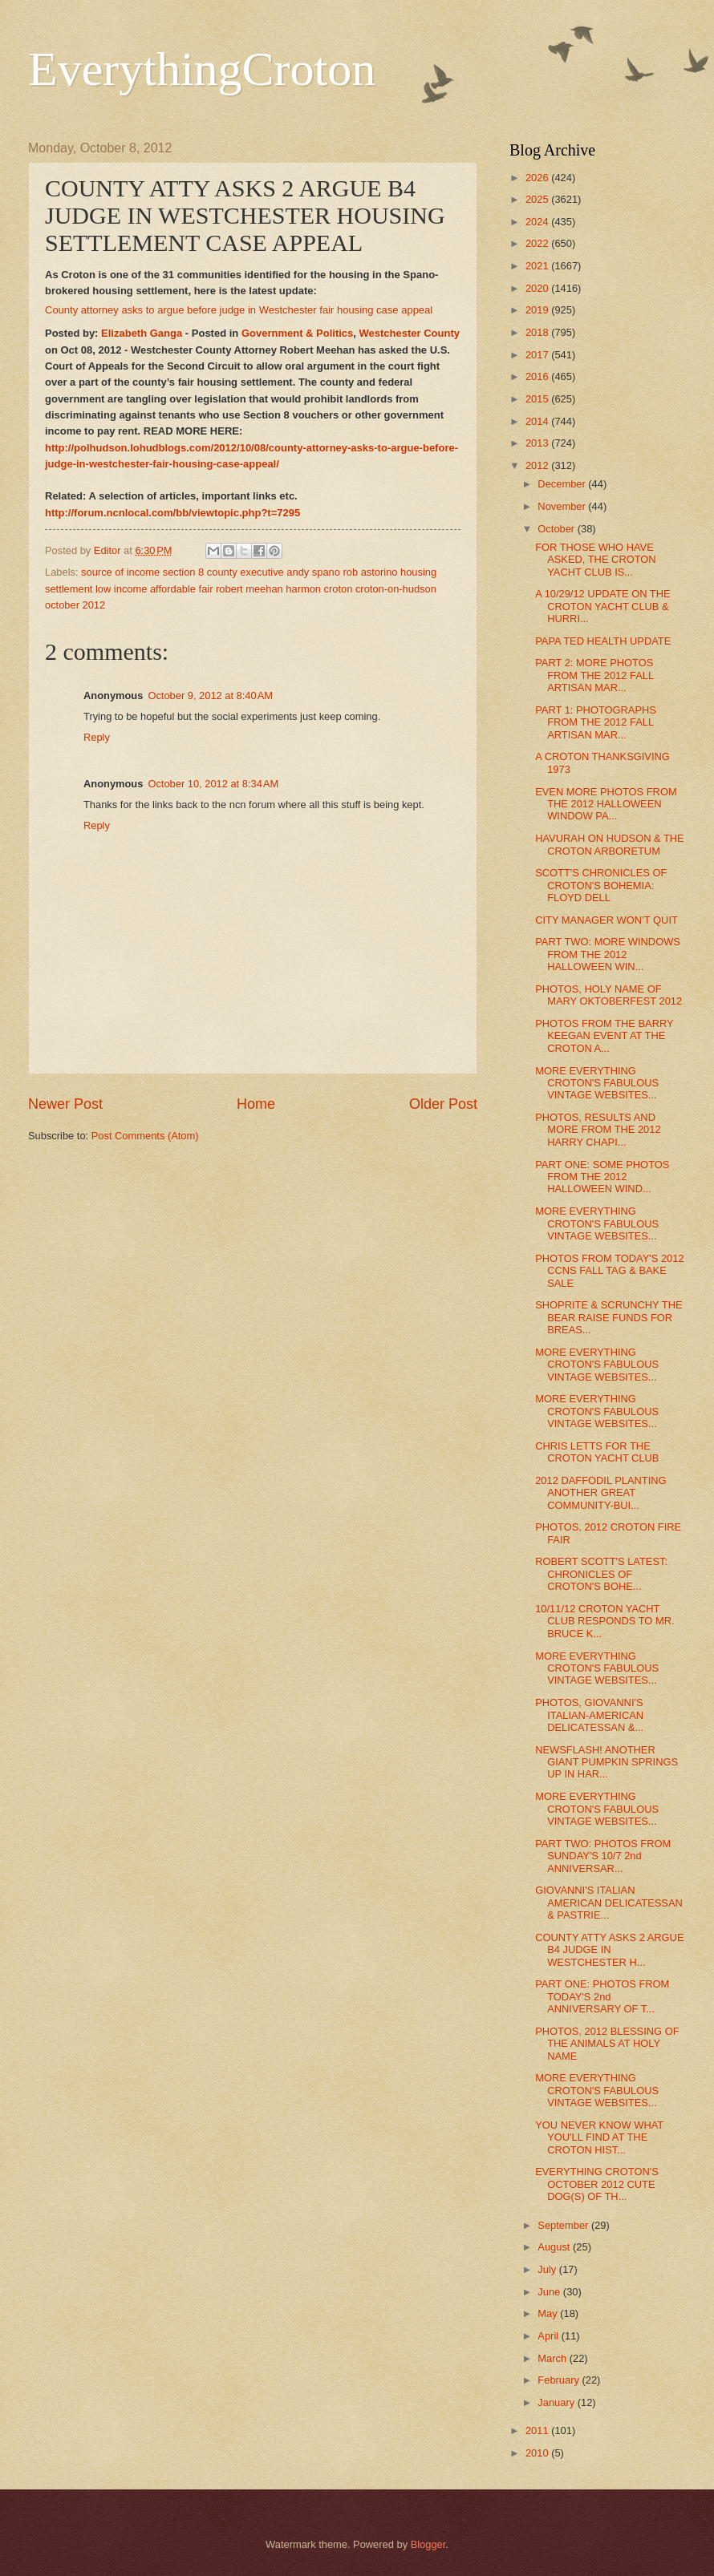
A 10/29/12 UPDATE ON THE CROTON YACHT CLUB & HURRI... (602, 606)
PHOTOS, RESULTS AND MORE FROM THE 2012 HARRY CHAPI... (597, 1129)
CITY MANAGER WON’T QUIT (606, 920)
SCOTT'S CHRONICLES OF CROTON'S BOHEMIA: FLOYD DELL (601, 885)
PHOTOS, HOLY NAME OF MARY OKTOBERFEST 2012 (608, 995)
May (549, 2313)
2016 (538, 376)
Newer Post (65, 1104)
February (560, 2380)
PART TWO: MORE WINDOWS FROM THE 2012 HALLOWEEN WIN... (607, 954)
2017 (538, 355)
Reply (96, 737)
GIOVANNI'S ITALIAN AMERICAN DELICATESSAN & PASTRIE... (609, 1902)
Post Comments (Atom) (145, 1136)
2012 (538, 465)
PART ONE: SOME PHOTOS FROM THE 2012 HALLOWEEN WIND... (602, 1177)
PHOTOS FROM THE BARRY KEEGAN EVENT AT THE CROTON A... (604, 1035)
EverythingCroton (201, 68)
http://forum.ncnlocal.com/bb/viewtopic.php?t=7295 (172, 513)
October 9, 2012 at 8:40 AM (210, 695)
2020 (538, 288)
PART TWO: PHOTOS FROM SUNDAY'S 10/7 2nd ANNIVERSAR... (603, 1856)
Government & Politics (297, 333)
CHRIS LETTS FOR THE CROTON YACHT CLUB (597, 1452)
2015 (538, 399)
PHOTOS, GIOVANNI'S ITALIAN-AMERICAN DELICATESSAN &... (589, 1714)
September (564, 2225)
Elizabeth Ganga (141, 333)
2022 (538, 243)
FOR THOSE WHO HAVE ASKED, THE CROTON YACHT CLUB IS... (595, 559)
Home (256, 1104)
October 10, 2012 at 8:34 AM (213, 784)
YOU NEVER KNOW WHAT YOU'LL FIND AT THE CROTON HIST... (599, 2137)
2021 (538, 266)
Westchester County (409, 333)
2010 (538, 2453)
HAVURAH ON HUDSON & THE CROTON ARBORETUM (609, 844)
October (557, 529)
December (563, 484)
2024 (538, 222)
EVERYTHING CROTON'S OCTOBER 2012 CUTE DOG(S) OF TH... (597, 2184)
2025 (538, 199)
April (549, 2336)
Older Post (443, 1104)
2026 (538, 178)
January (557, 2402)
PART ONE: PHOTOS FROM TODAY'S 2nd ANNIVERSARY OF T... (602, 1996)
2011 (538, 2430)
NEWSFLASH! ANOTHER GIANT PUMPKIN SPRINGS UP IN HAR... (606, 1762)
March (553, 2358)
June (550, 2292)
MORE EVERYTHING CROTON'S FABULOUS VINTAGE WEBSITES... (597, 1083)
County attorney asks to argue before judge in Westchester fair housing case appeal (238, 310)
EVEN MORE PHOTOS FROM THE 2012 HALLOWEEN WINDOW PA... (605, 804)
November (563, 506)
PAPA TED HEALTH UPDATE (603, 641)
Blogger (428, 2544)
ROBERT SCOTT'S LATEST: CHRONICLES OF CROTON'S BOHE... (601, 1573)
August (555, 2247)
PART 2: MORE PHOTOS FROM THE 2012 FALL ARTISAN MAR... (594, 675)
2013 (538, 443)
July (548, 2269)
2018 (538, 332)
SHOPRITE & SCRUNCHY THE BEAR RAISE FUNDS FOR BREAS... (608, 1317)
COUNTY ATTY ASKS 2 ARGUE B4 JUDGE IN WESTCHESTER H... (609, 1949)
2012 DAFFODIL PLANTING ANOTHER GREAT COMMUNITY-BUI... (600, 1492)
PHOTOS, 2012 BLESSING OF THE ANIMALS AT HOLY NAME (607, 2043)
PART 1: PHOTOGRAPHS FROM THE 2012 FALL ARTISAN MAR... (595, 722)
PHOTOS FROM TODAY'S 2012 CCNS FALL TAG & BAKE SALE (609, 1270)
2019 (538, 310)
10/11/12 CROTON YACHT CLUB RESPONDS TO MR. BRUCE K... (604, 1621)
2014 (538, 421)
